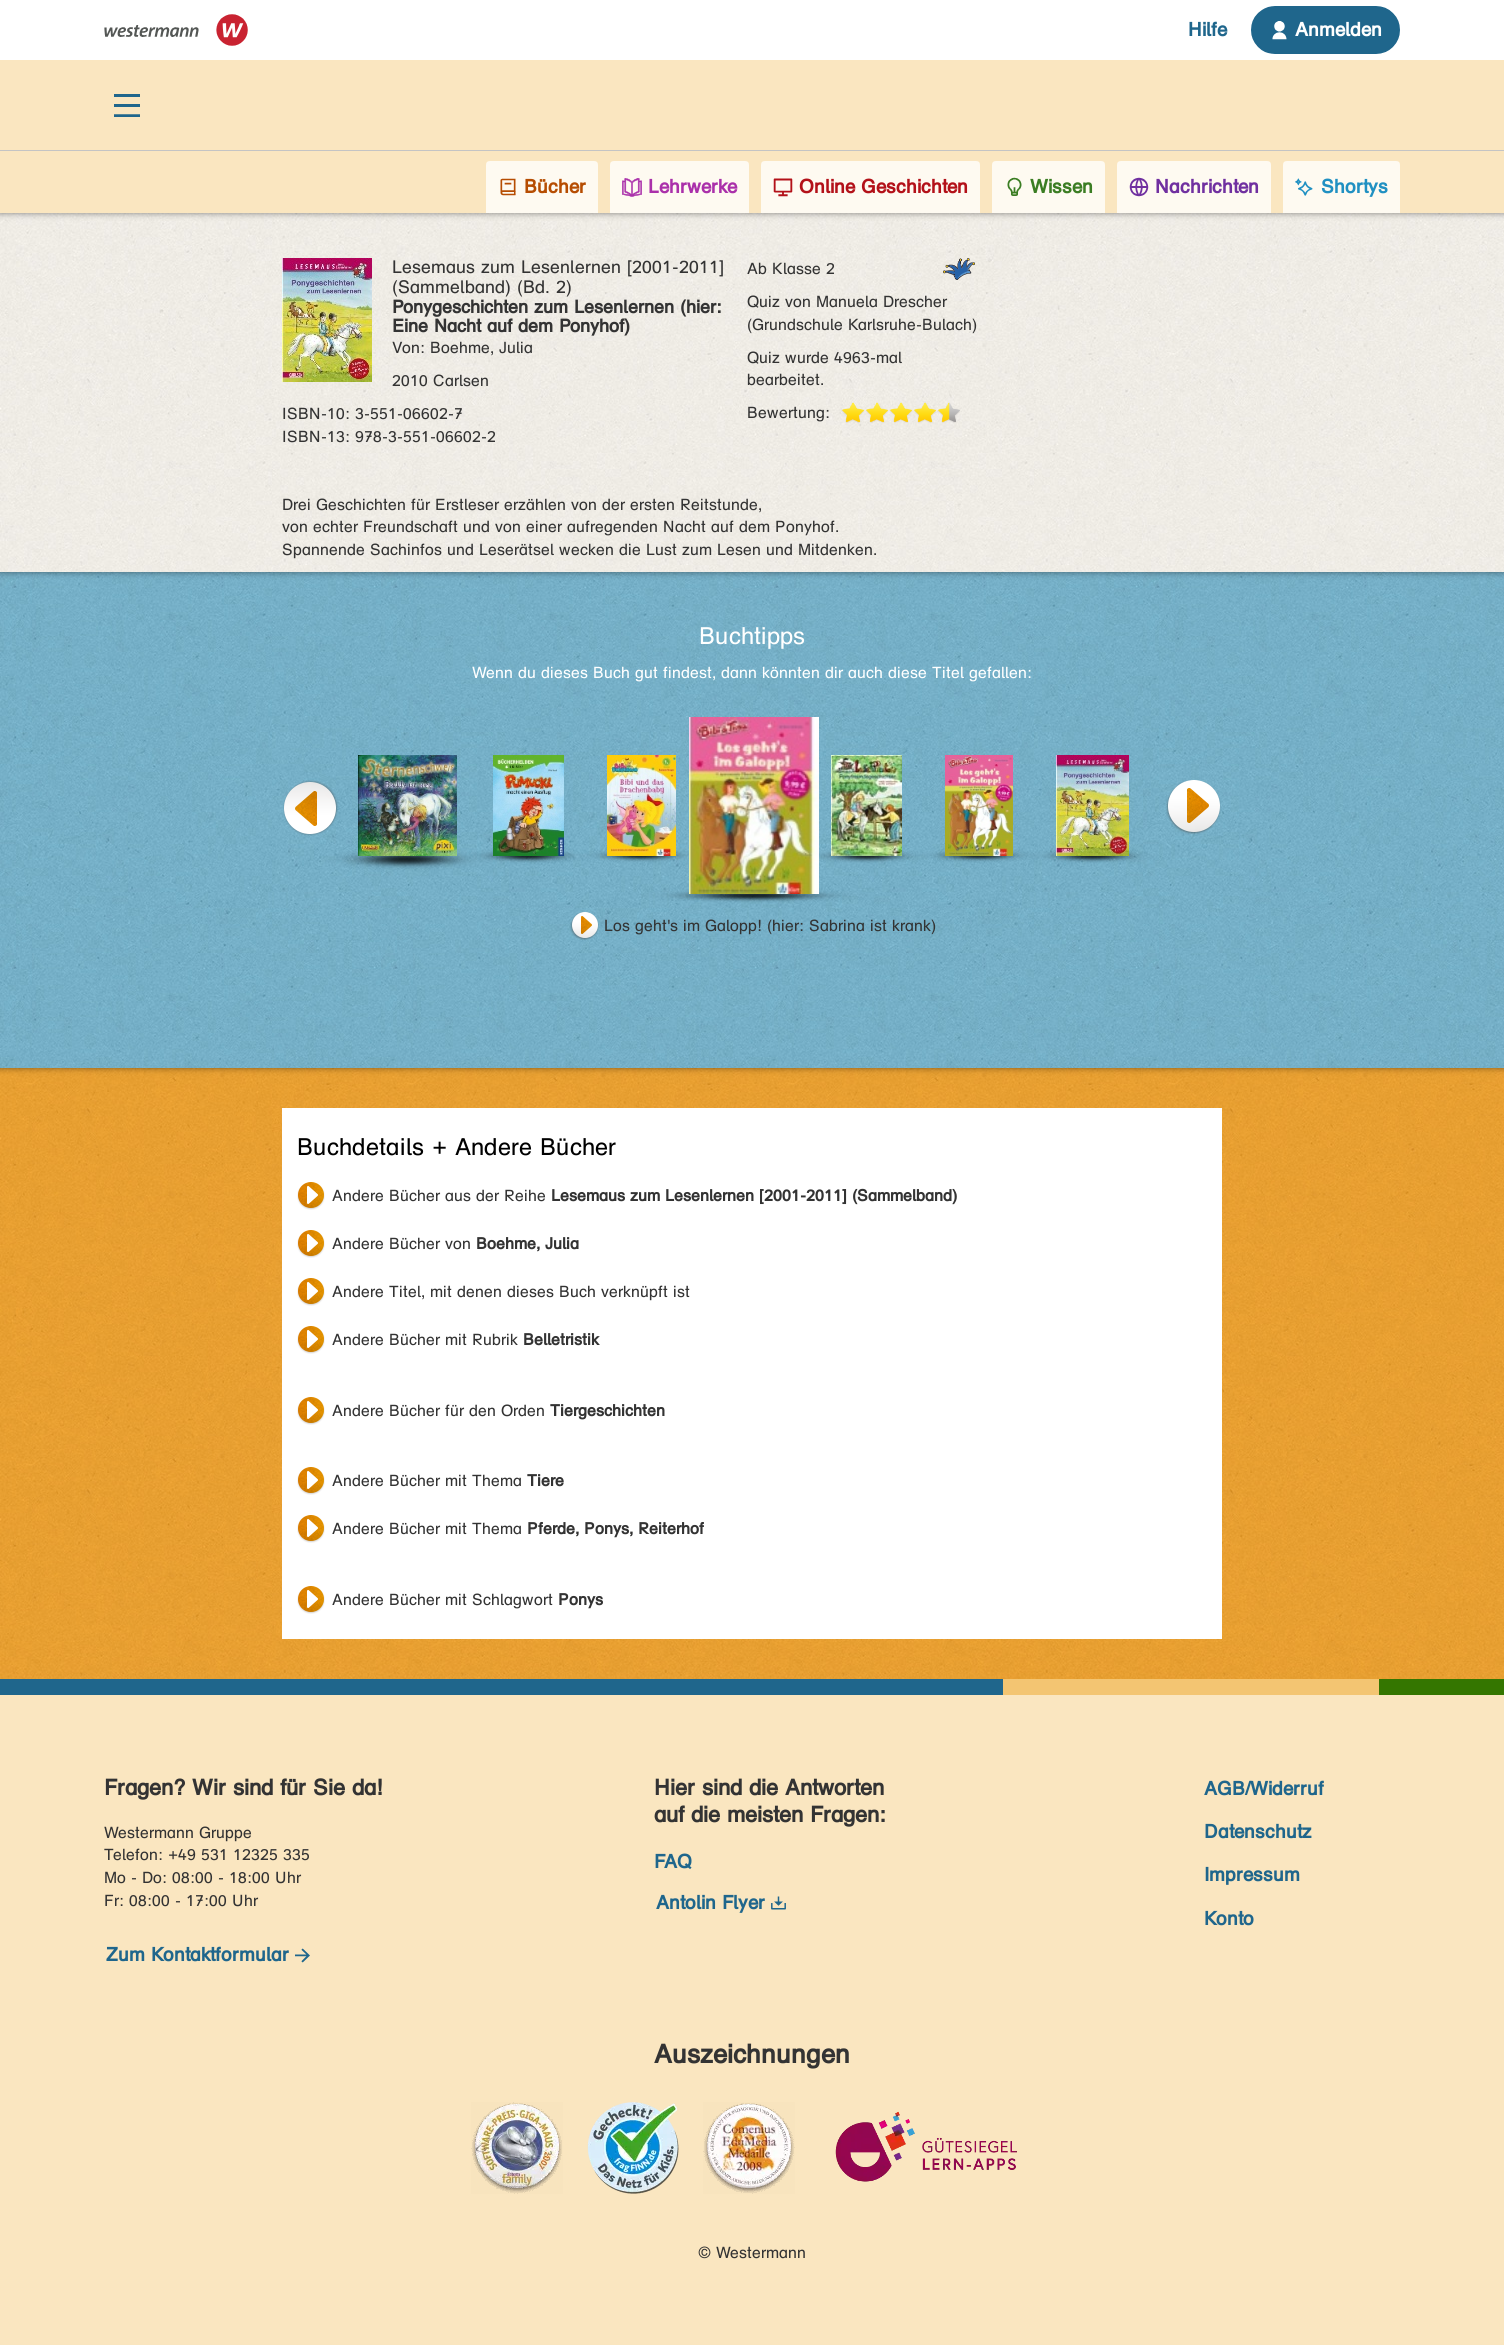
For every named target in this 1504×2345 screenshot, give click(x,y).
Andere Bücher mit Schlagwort (467, 1599)
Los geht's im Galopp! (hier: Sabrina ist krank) (770, 925)
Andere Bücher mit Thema (448, 1480)
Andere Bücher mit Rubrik (465, 1339)
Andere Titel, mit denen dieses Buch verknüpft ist (511, 1291)
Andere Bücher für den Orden (498, 1410)
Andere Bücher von (455, 1243)
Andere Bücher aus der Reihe (644, 1195)
